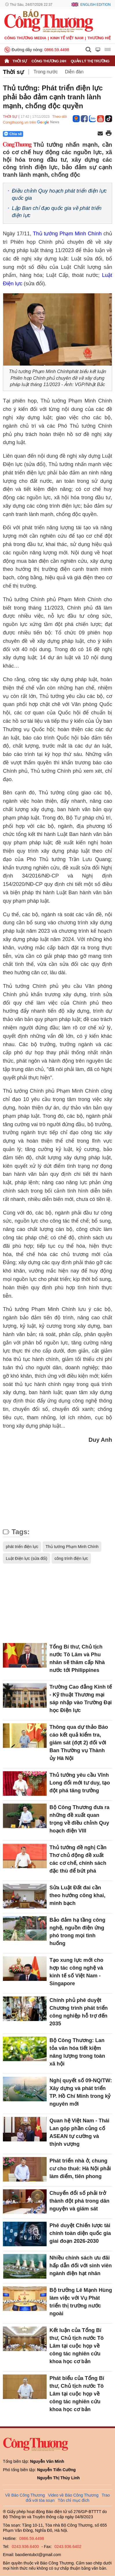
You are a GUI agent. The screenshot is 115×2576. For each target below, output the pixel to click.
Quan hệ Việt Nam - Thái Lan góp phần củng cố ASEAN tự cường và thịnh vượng (79, 2132)
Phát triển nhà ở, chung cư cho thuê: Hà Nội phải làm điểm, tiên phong (80, 2168)
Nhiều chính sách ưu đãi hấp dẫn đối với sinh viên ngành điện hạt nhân (81, 2265)
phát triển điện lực (22, 1546)
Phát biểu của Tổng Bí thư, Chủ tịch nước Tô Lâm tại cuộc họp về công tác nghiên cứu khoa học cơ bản (77, 2393)
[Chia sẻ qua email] (100, 134)
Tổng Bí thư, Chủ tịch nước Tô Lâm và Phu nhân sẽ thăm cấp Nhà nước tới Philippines (77, 1658)
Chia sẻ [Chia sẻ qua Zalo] (13, 134)
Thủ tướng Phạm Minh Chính (68, 233)
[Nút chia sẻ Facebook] (48, 134)
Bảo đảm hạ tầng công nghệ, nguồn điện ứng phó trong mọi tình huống (77, 1931)
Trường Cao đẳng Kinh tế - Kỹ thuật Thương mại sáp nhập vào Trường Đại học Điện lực (81, 1698)
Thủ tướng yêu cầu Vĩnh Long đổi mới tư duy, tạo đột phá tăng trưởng (80, 1782)
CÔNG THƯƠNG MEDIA (25, 38)
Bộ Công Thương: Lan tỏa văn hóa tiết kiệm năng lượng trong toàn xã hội (77, 2052)
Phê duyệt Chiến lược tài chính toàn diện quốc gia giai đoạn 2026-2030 (80, 2233)
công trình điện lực (71, 1558)
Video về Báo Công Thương (73, 2495)
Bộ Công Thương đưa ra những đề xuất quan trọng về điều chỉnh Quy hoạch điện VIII (79, 1819)
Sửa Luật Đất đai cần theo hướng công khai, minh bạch (77, 1895)
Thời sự (19, 61)
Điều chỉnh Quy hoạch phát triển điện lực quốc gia (59, 194)
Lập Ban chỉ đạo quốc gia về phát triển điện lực (56, 211)
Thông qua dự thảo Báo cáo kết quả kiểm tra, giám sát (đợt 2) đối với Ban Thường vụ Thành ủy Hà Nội (79, 1742)
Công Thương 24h (49, 61)
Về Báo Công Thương (25, 2495)
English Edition (95, 5)
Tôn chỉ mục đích (74, 2500)
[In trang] (108, 134)
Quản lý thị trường (90, 61)
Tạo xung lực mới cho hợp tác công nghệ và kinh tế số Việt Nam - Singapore (76, 1971)
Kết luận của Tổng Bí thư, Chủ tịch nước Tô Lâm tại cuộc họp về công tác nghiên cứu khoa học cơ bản (77, 2345)
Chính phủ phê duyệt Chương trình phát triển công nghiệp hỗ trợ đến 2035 (79, 2011)
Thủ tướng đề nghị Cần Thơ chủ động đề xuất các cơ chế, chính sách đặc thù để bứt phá (78, 1859)
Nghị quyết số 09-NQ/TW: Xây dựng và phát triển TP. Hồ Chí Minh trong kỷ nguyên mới (81, 2092)
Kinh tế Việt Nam (66, 38)
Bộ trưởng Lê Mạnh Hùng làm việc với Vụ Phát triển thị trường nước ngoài (81, 2301)
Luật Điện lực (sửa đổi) (26, 1558)
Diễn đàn (74, 71)
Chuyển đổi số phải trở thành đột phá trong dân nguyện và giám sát (79, 2201)
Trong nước (46, 71)
